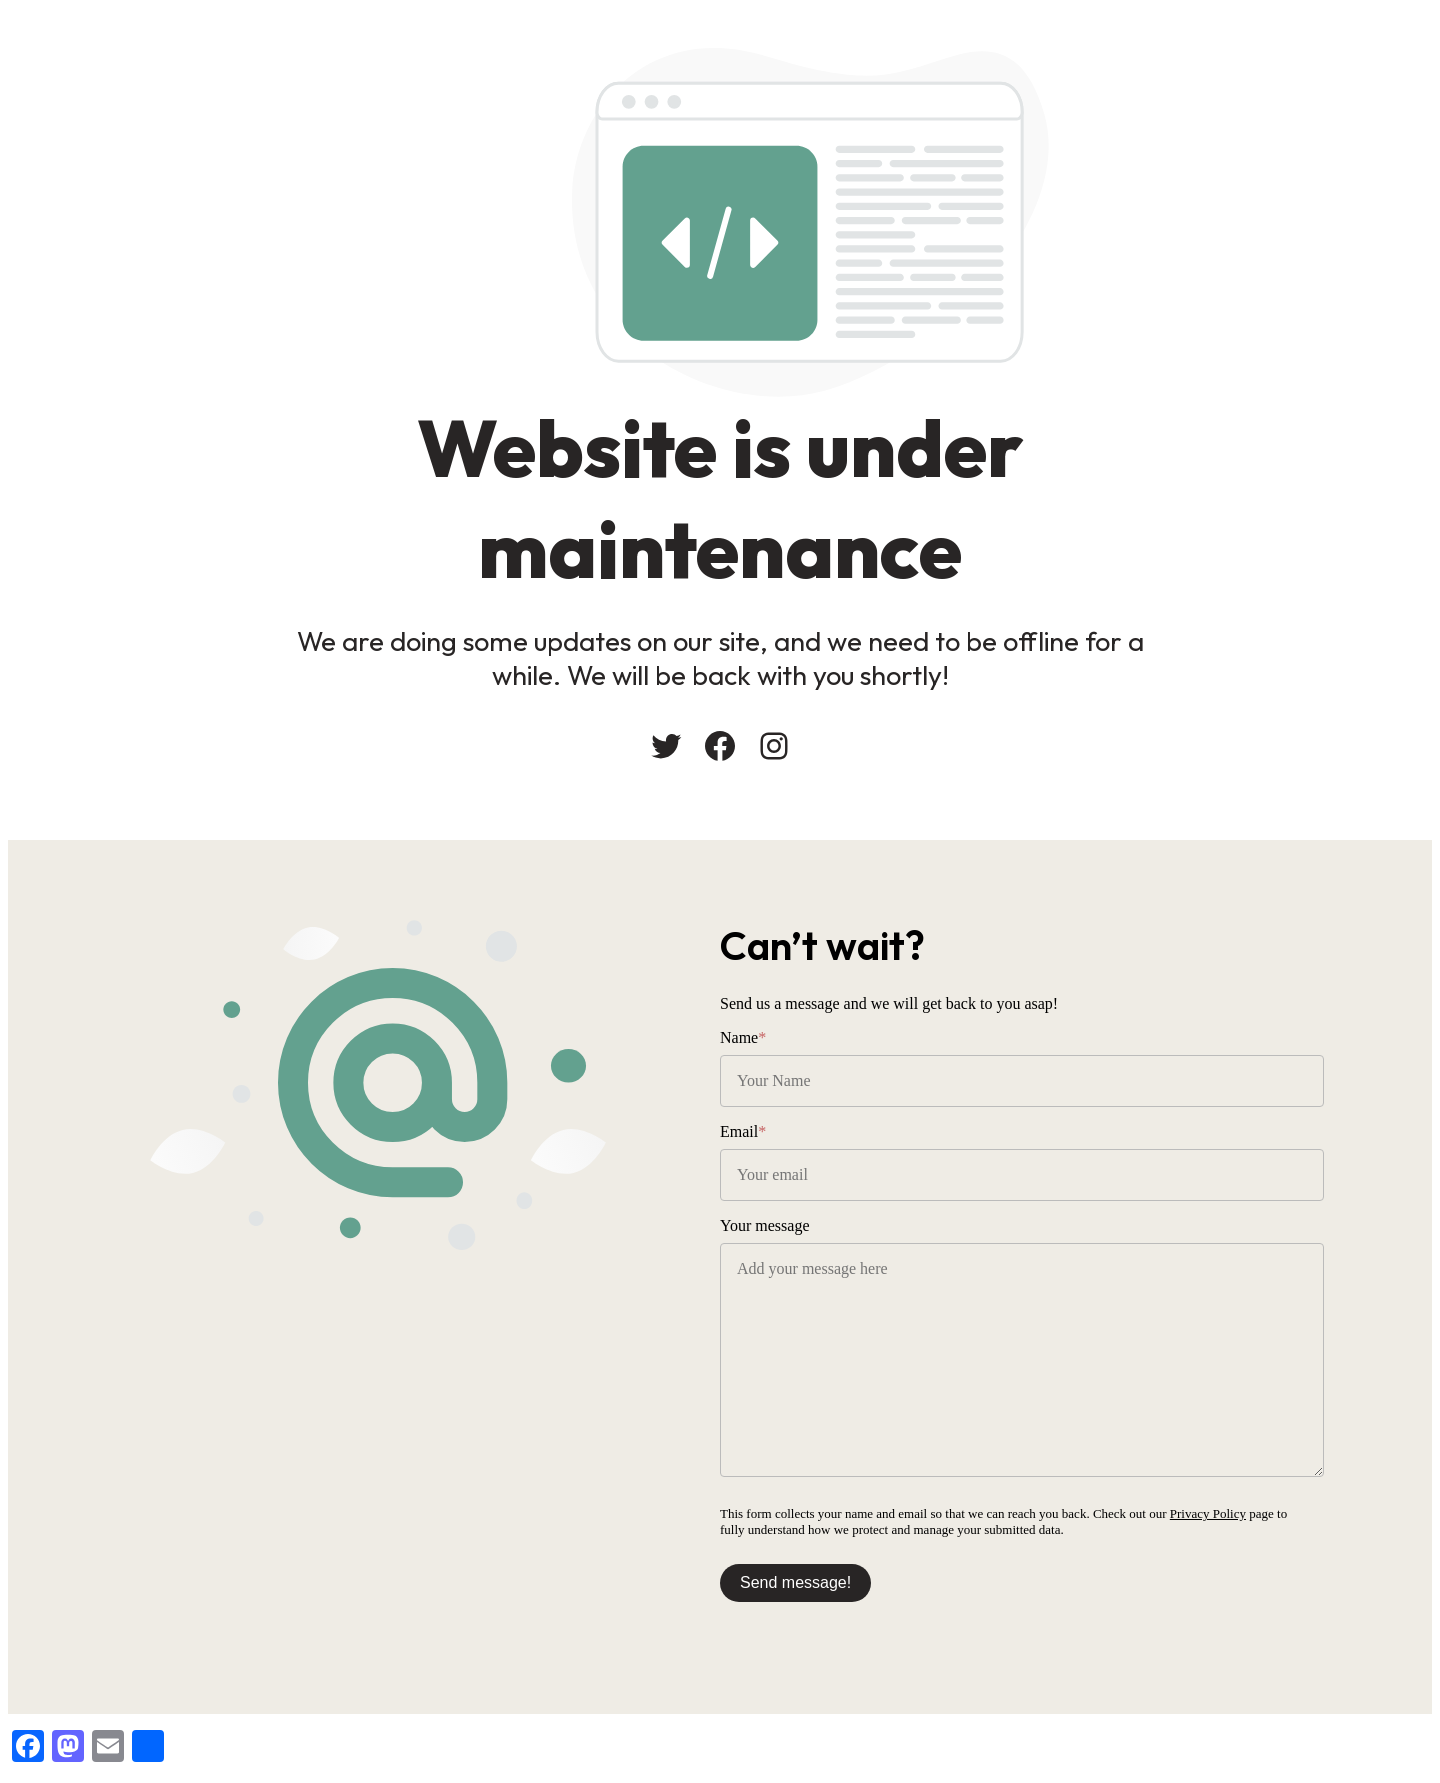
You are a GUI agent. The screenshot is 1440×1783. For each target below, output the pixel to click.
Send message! (795, 1582)
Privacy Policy (1208, 1513)
